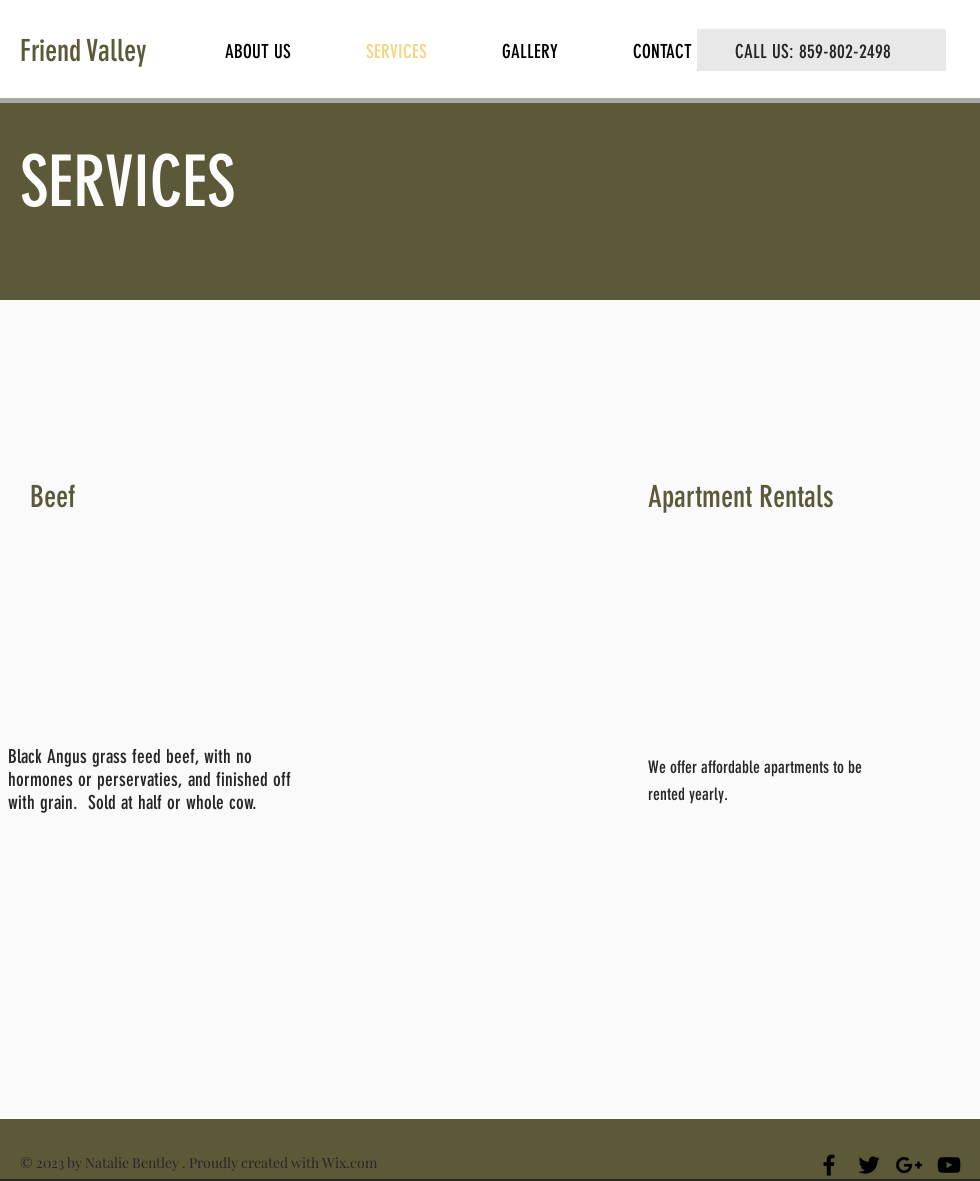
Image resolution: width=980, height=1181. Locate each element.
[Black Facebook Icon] (829, 1165)
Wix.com (349, 1162)
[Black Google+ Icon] (909, 1165)
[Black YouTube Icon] (949, 1165)
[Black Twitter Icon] (869, 1165)
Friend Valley (83, 51)
